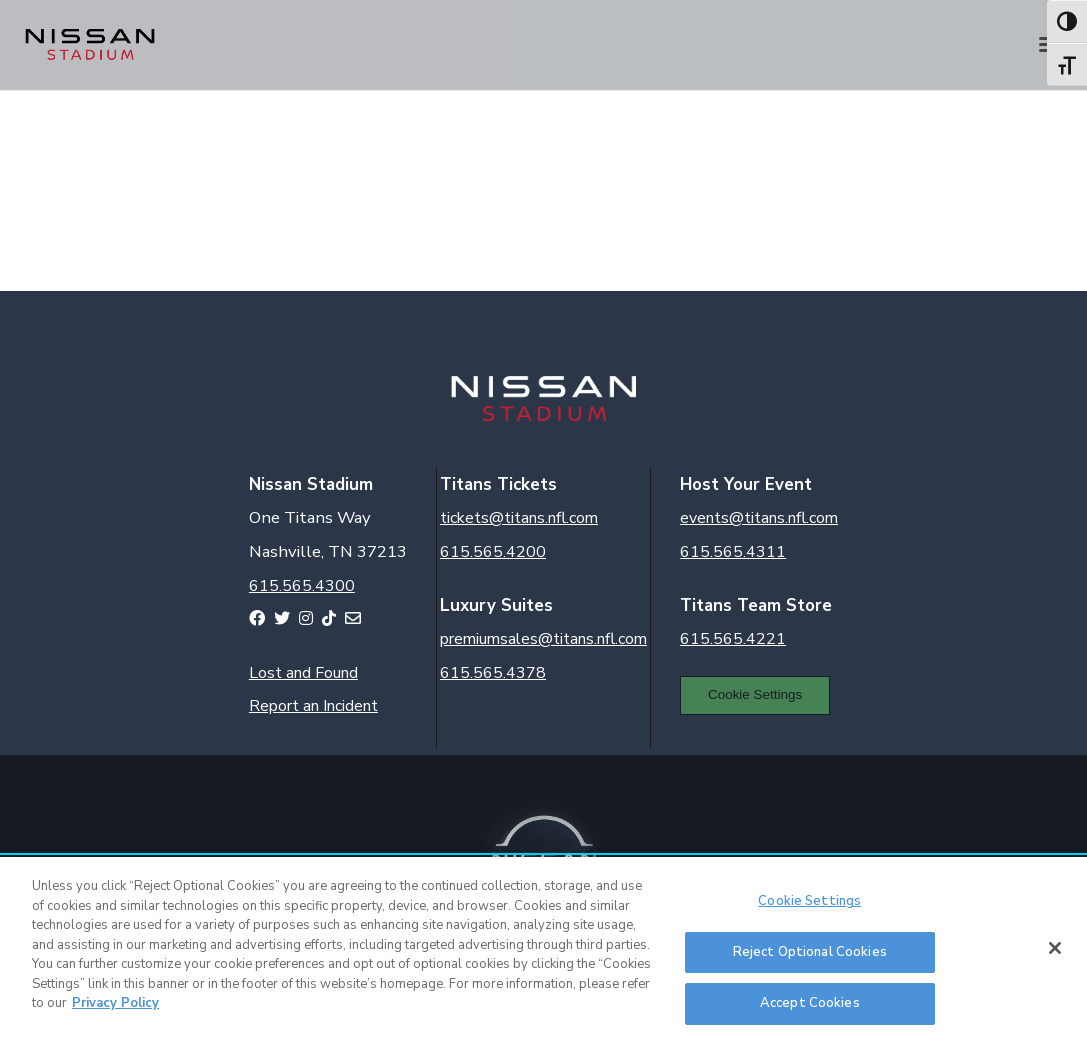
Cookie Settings (755, 694)
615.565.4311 (733, 552)
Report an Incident (313, 706)
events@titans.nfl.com (759, 518)
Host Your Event (746, 484)
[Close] (1055, 948)
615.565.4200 (493, 552)
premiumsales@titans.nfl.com (543, 639)
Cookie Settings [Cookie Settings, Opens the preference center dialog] (809, 901)
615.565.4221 (733, 639)
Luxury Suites (496, 605)
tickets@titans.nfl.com (519, 518)
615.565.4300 (302, 586)
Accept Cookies (810, 1003)
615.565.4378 (493, 673)
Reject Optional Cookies (810, 952)
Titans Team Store (756, 605)
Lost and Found (303, 673)
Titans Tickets (498, 484)
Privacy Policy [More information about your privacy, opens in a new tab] (115, 1003)
